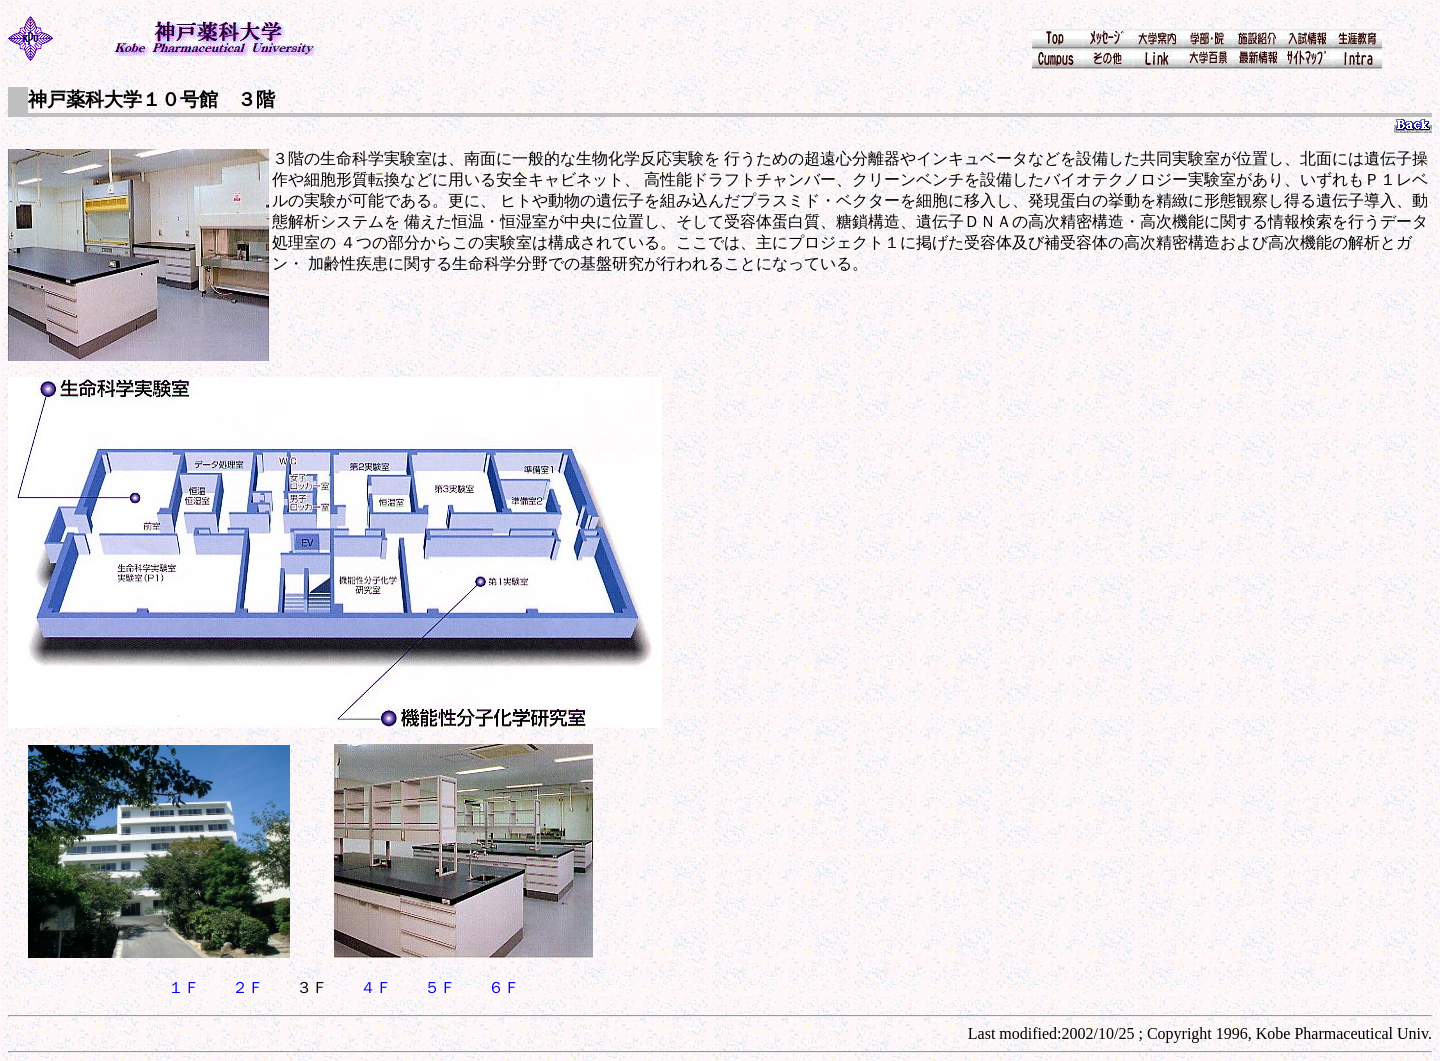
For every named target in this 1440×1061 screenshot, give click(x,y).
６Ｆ (504, 987)
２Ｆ (248, 987)
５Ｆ (440, 987)
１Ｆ (184, 987)
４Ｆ (376, 987)
